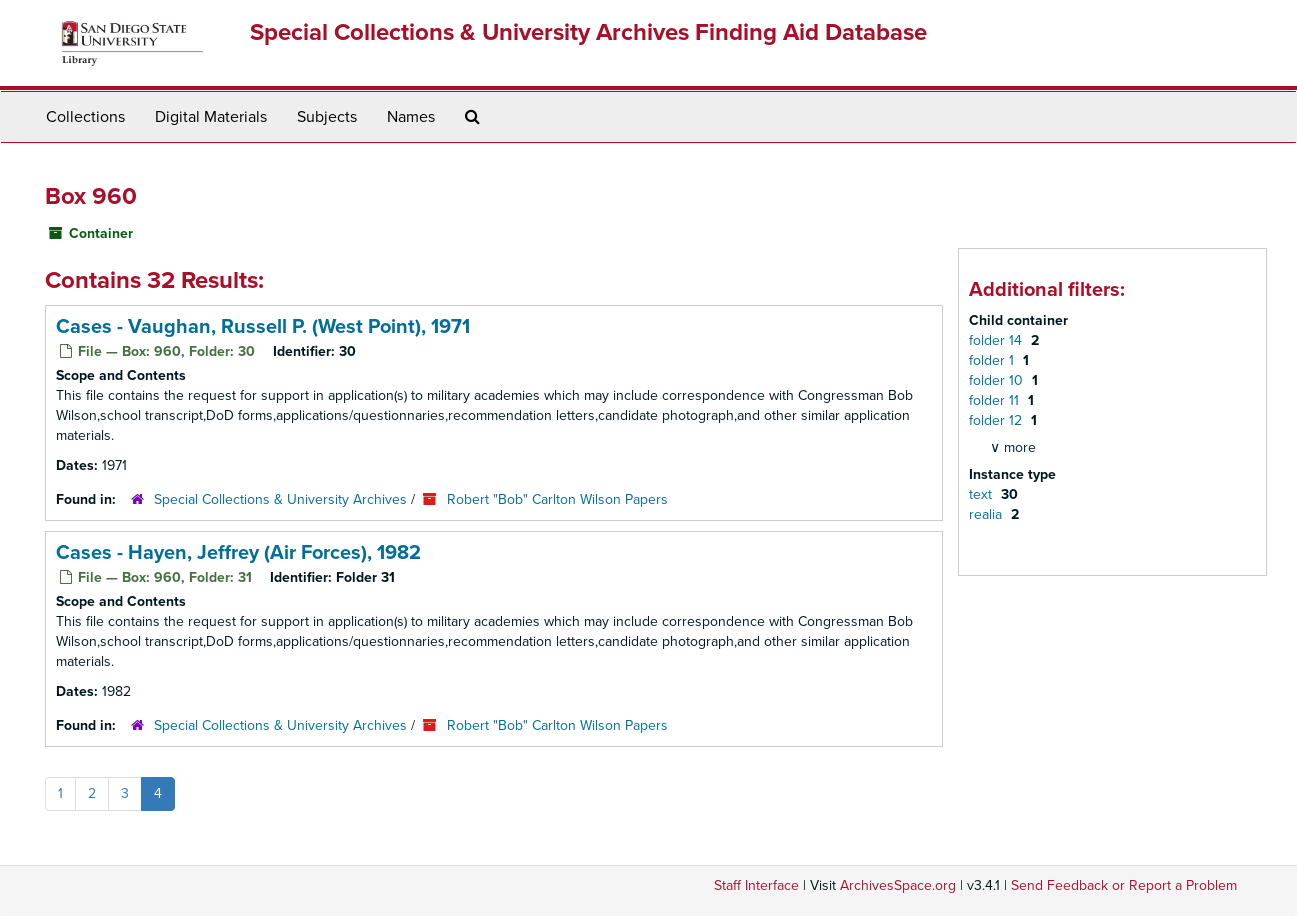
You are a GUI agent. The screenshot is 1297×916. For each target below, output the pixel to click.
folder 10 (998, 380)
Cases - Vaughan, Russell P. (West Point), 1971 (263, 327)
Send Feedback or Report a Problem (1124, 885)
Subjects (327, 117)
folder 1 (993, 360)
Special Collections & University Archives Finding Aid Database (588, 32)
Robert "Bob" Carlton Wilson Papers (557, 499)
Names (411, 117)
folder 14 (997, 340)
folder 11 (996, 400)
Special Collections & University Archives (280, 499)
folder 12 (997, 420)
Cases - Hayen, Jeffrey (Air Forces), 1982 (238, 553)
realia (987, 514)
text (982, 494)
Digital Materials (211, 117)
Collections (85, 117)
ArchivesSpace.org (898, 885)
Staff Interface (756, 885)
